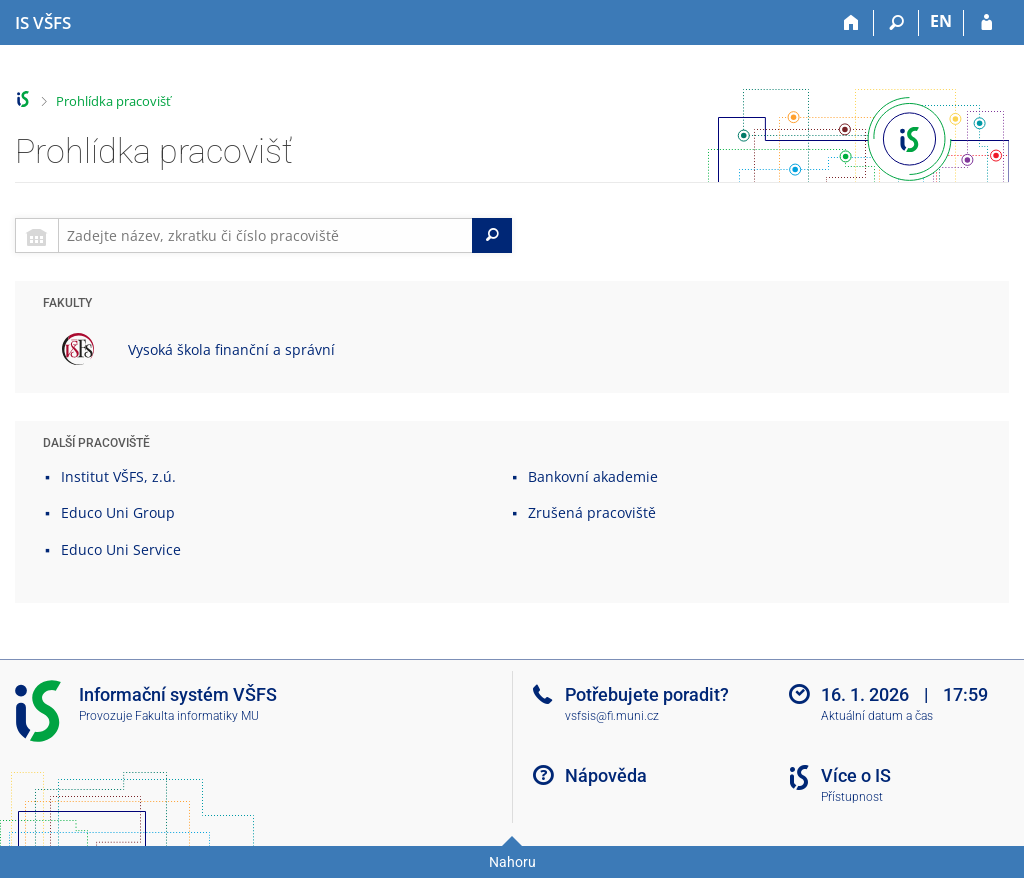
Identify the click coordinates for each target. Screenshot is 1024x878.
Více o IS (856, 775)
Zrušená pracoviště (592, 512)
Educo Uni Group (118, 512)
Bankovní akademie (593, 476)
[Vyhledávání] (896, 23)
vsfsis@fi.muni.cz (612, 716)
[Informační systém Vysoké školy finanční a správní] (43, 23)
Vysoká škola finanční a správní (231, 349)
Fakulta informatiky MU (197, 716)
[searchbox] (265, 235)
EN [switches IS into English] (941, 21)
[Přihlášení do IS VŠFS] (986, 23)
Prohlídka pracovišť (113, 101)
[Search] (492, 235)
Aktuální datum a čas (877, 716)
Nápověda (606, 775)
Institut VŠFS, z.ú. (118, 476)
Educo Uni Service (121, 549)
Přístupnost (852, 797)
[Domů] (851, 23)
